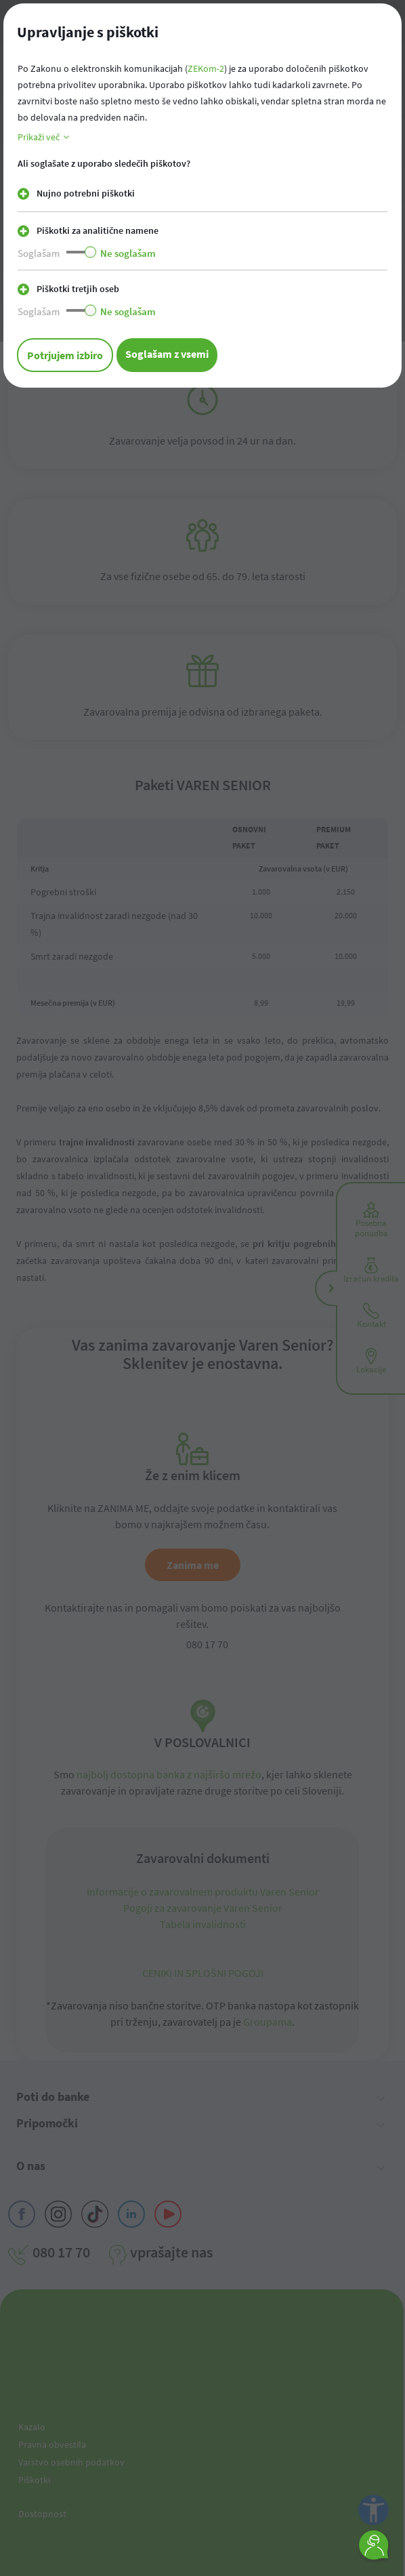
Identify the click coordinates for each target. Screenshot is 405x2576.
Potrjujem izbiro (65, 355)
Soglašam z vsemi (167, 354)
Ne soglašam (128, 253)
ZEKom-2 (206, 68)
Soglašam (39, 253)
